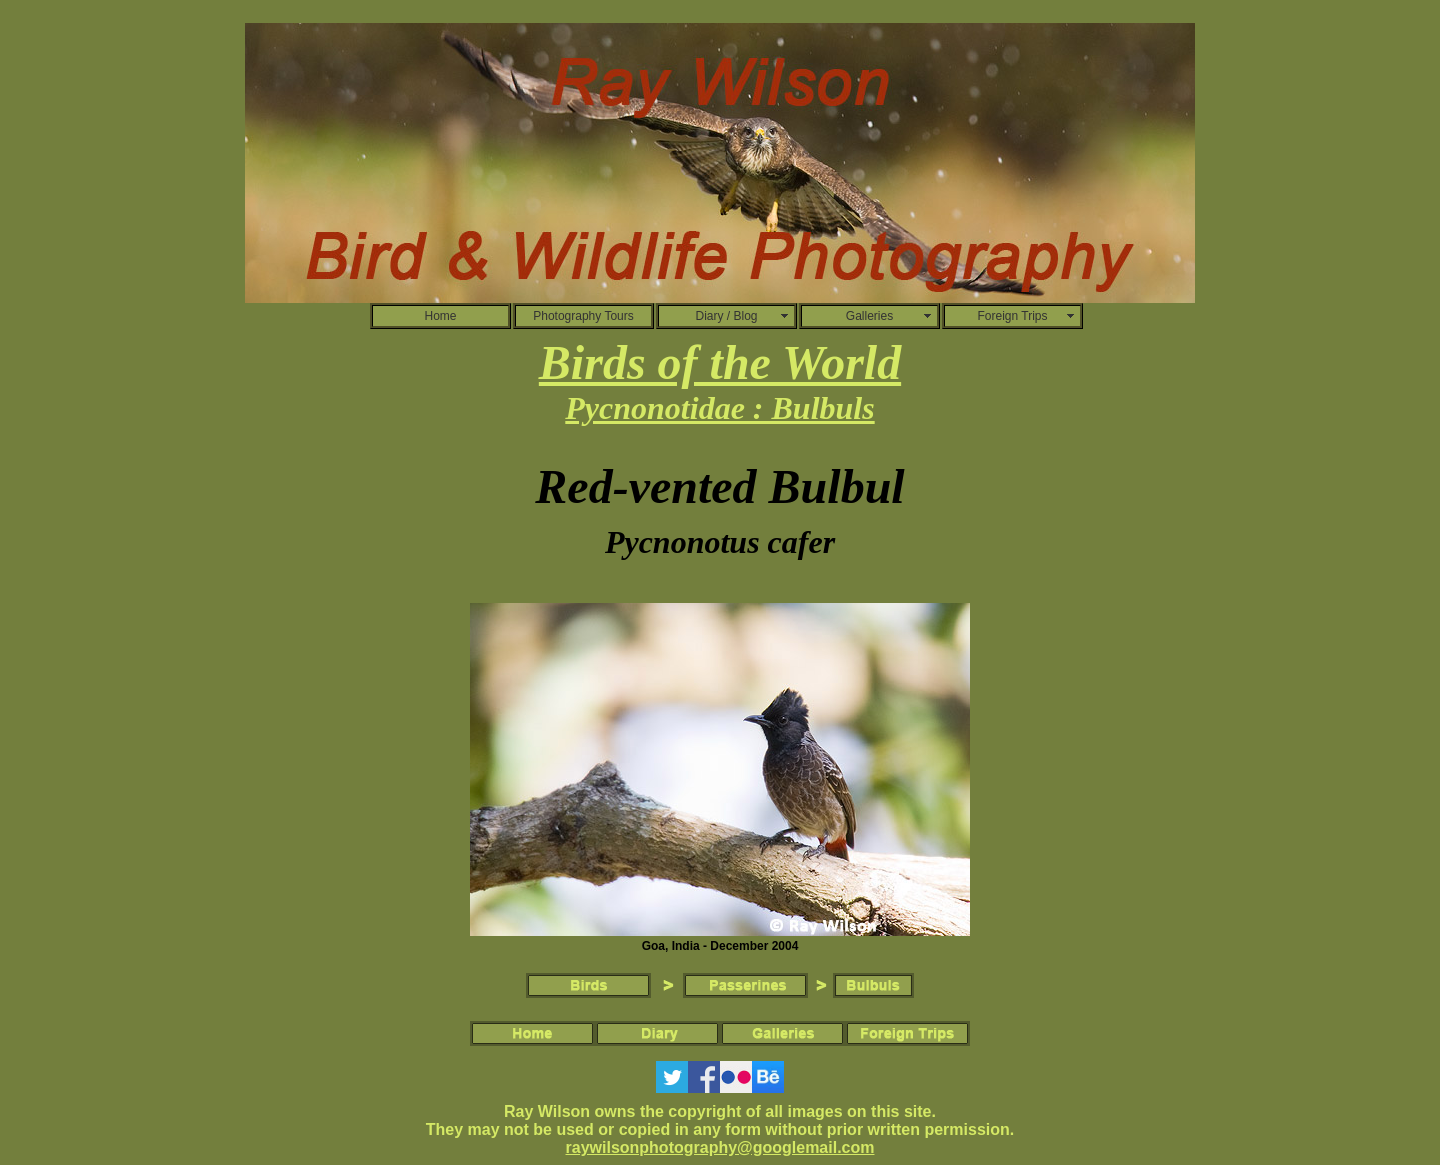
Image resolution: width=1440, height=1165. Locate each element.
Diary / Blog (726, 316)
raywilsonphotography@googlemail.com (720, 1147)
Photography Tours (583, 316)
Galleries (869, 316)
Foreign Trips (1012, 316)
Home (440, 316)
